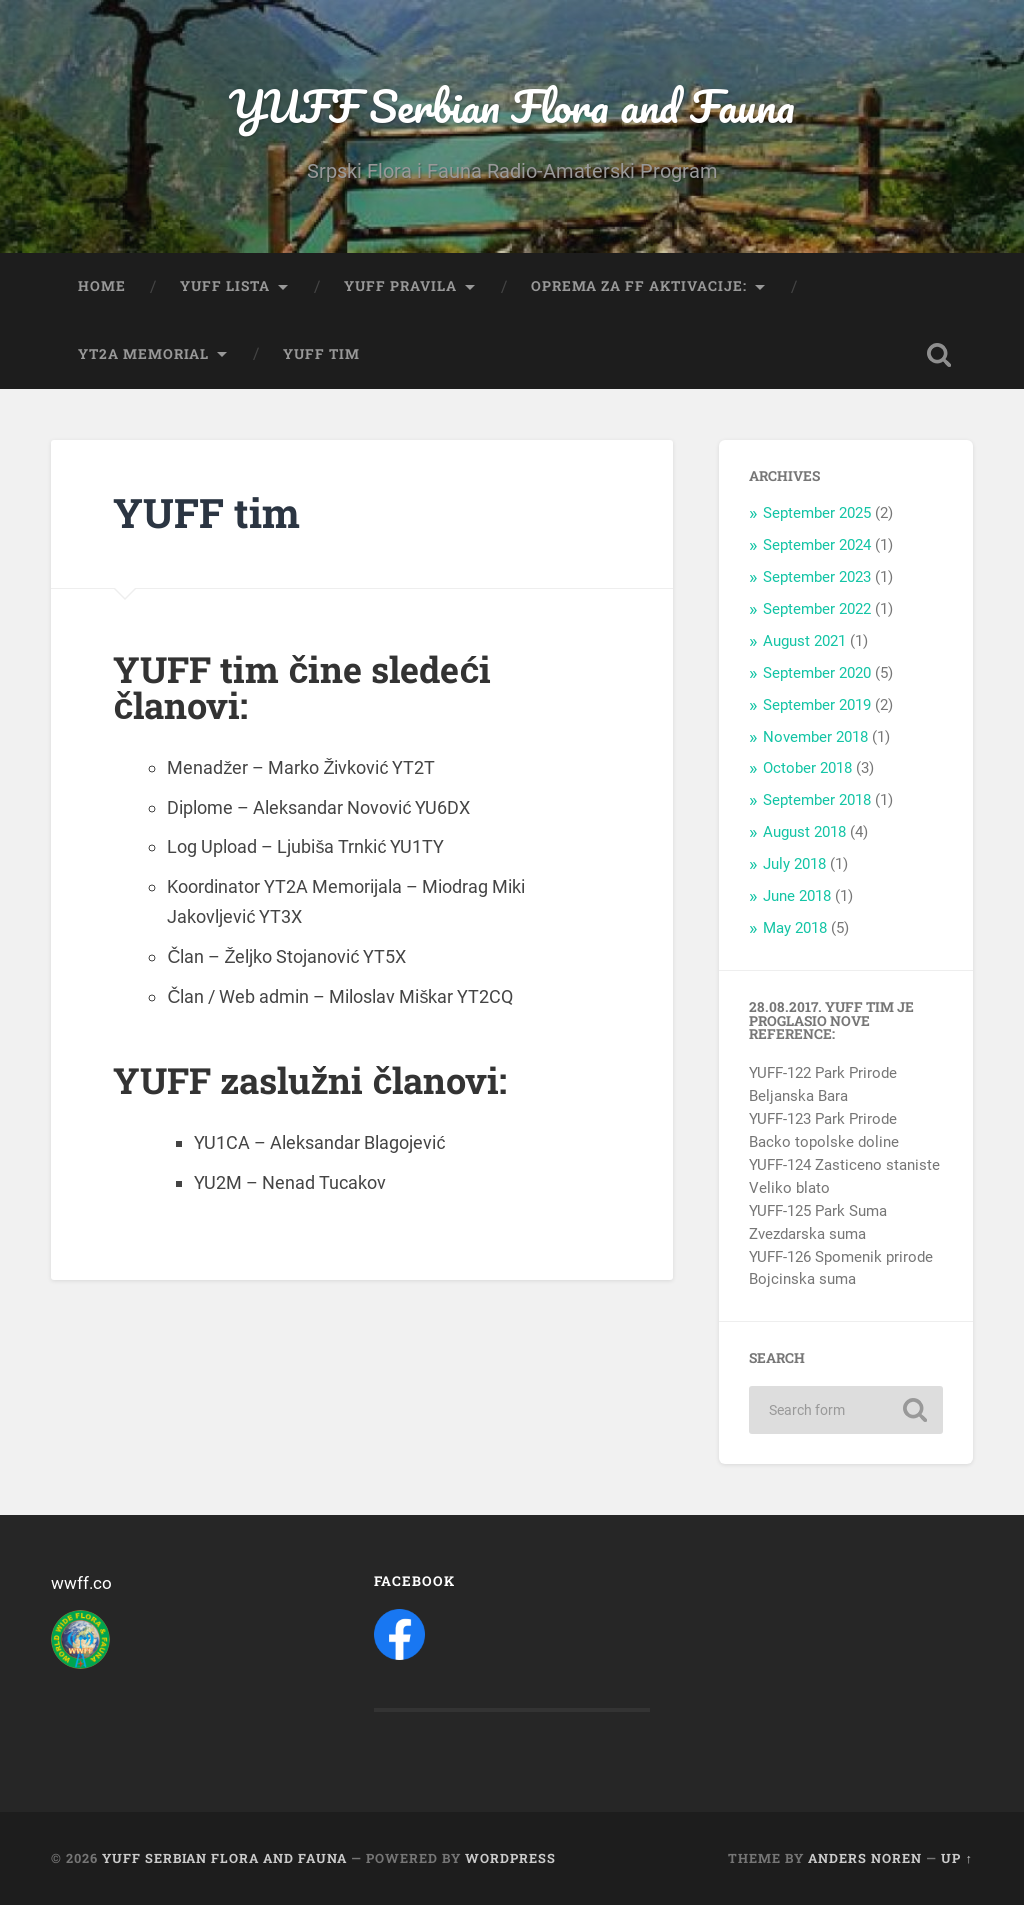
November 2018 (815, 737)
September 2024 (817, 545)
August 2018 (804, 832)
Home (102, 286)
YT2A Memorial (143, 354)
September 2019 (817, 705)
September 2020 (817, 673)
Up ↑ (956, 1858)
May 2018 (795, 928)
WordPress (510, 1858)
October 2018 (807, 768)
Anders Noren (865, 1858)
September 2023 (817, 577)
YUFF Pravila (400, 286)
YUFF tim (321, 354)
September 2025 (817, 513)
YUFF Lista (225, 286)
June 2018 (797, 896)
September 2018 (817, 800)
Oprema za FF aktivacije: (639, 286)
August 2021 (804, 641)
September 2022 (817, 609)
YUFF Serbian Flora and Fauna (512, 105)
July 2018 (794, 864)
